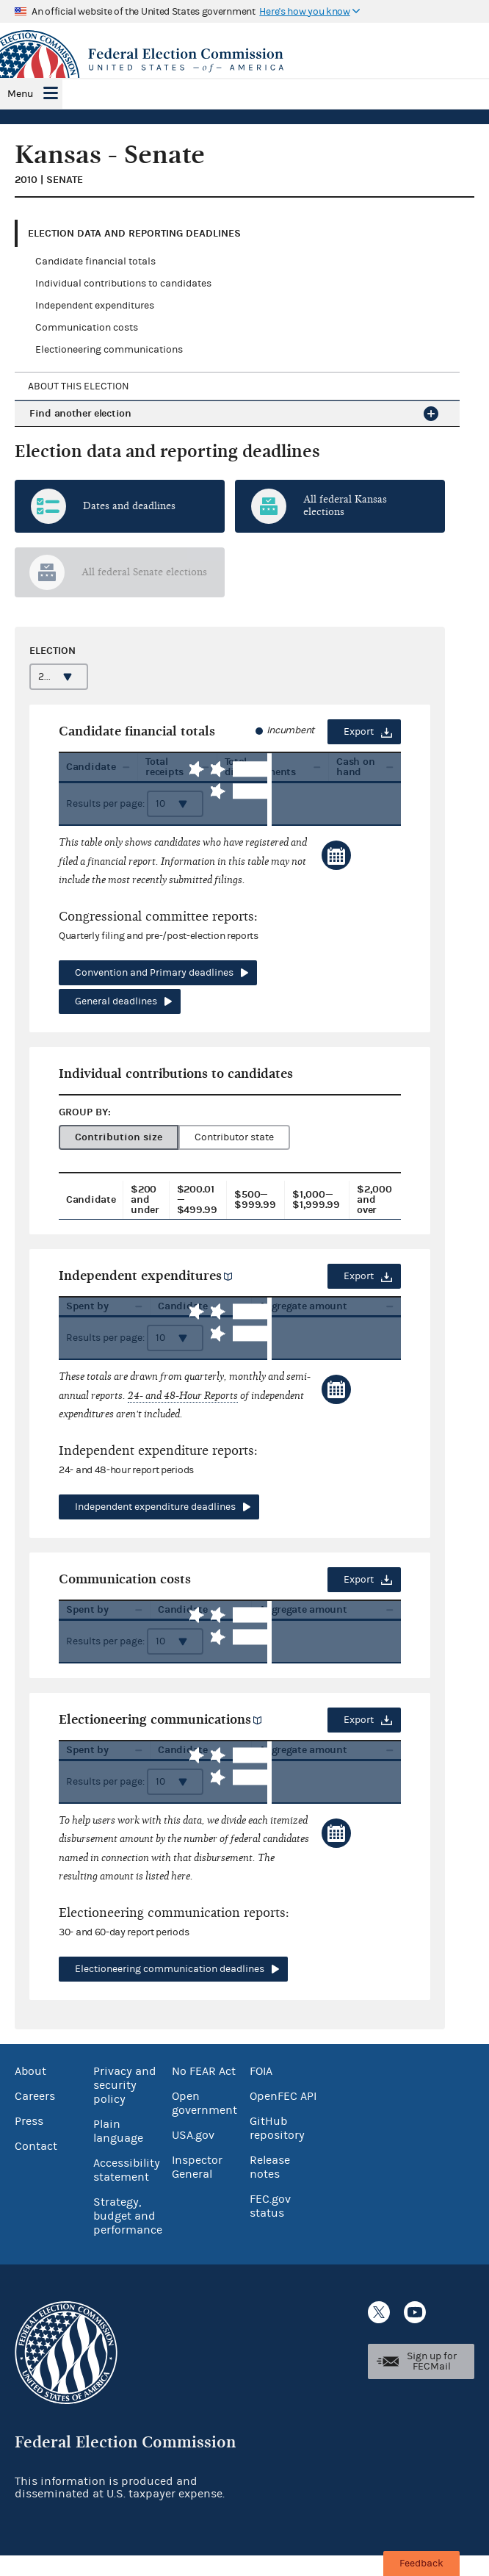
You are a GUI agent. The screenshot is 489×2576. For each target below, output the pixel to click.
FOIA (261, 2091)
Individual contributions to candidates (123, 283)
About (30, 2091)
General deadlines (116, 1001)
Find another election (80, 413)
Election (52, 650)
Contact (36, 2166)
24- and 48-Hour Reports (183, 1406)
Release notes (270, 2187)
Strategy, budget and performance (127, 2236)
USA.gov (193, 2155)
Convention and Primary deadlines (154, 973)
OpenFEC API (283, 2116)
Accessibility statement (126, 2190)
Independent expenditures (94, 306)
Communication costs (86, 328)
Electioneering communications (109, 350)
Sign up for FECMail (432, 2382)
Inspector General (197, 2187)
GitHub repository (277, 2148)
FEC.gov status (270, 2226)
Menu (20, 94)
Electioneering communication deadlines (169, 1990)
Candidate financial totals (95, 261)
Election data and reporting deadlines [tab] (134, 233)
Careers (35, 2116)
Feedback (421, 2563)
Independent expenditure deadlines (155, 1517)
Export (359, 732)
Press (29, 2141)
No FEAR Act (204, 2091)
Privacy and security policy (124, 2105)
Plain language (118, 2151)
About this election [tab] (78, 386)
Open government (204, 2123)
